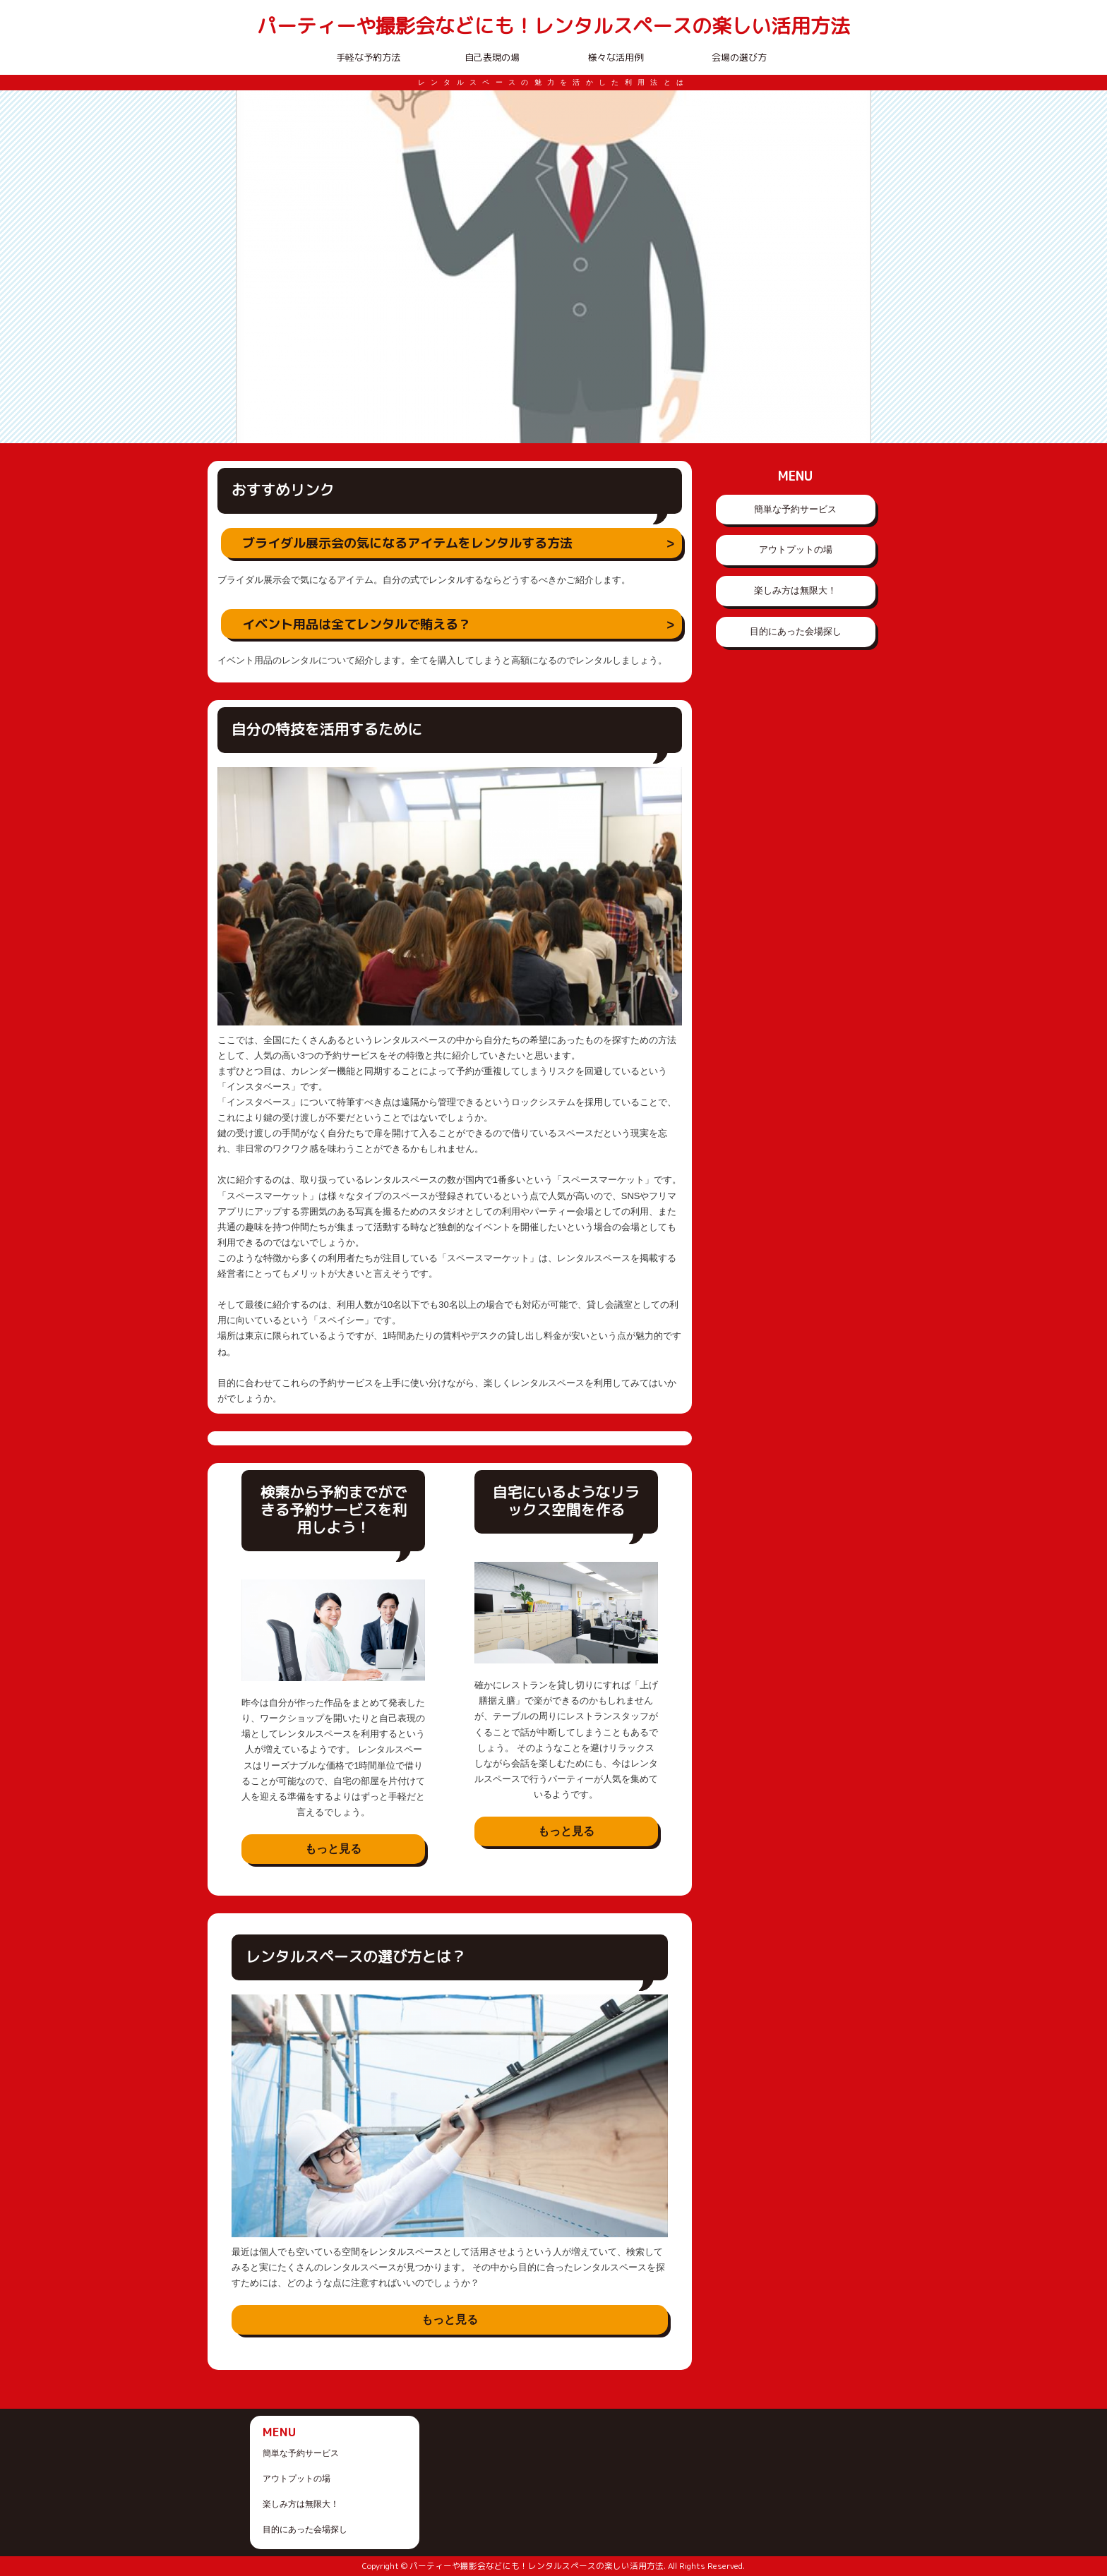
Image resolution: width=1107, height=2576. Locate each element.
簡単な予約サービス (795, 509)
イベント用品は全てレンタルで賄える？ (356, 624)
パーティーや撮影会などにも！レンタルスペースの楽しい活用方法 (553, 26)
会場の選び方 (739, 57)
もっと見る (333, 1849)
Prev (254, 266)
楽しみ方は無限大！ (795, 590)
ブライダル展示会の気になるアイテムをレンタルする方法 (407, 543)
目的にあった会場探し (796, 631)
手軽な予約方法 (368, 57)
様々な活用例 (615, 57)
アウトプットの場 (795, 549)
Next (853, 266)
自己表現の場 (492, 57)
